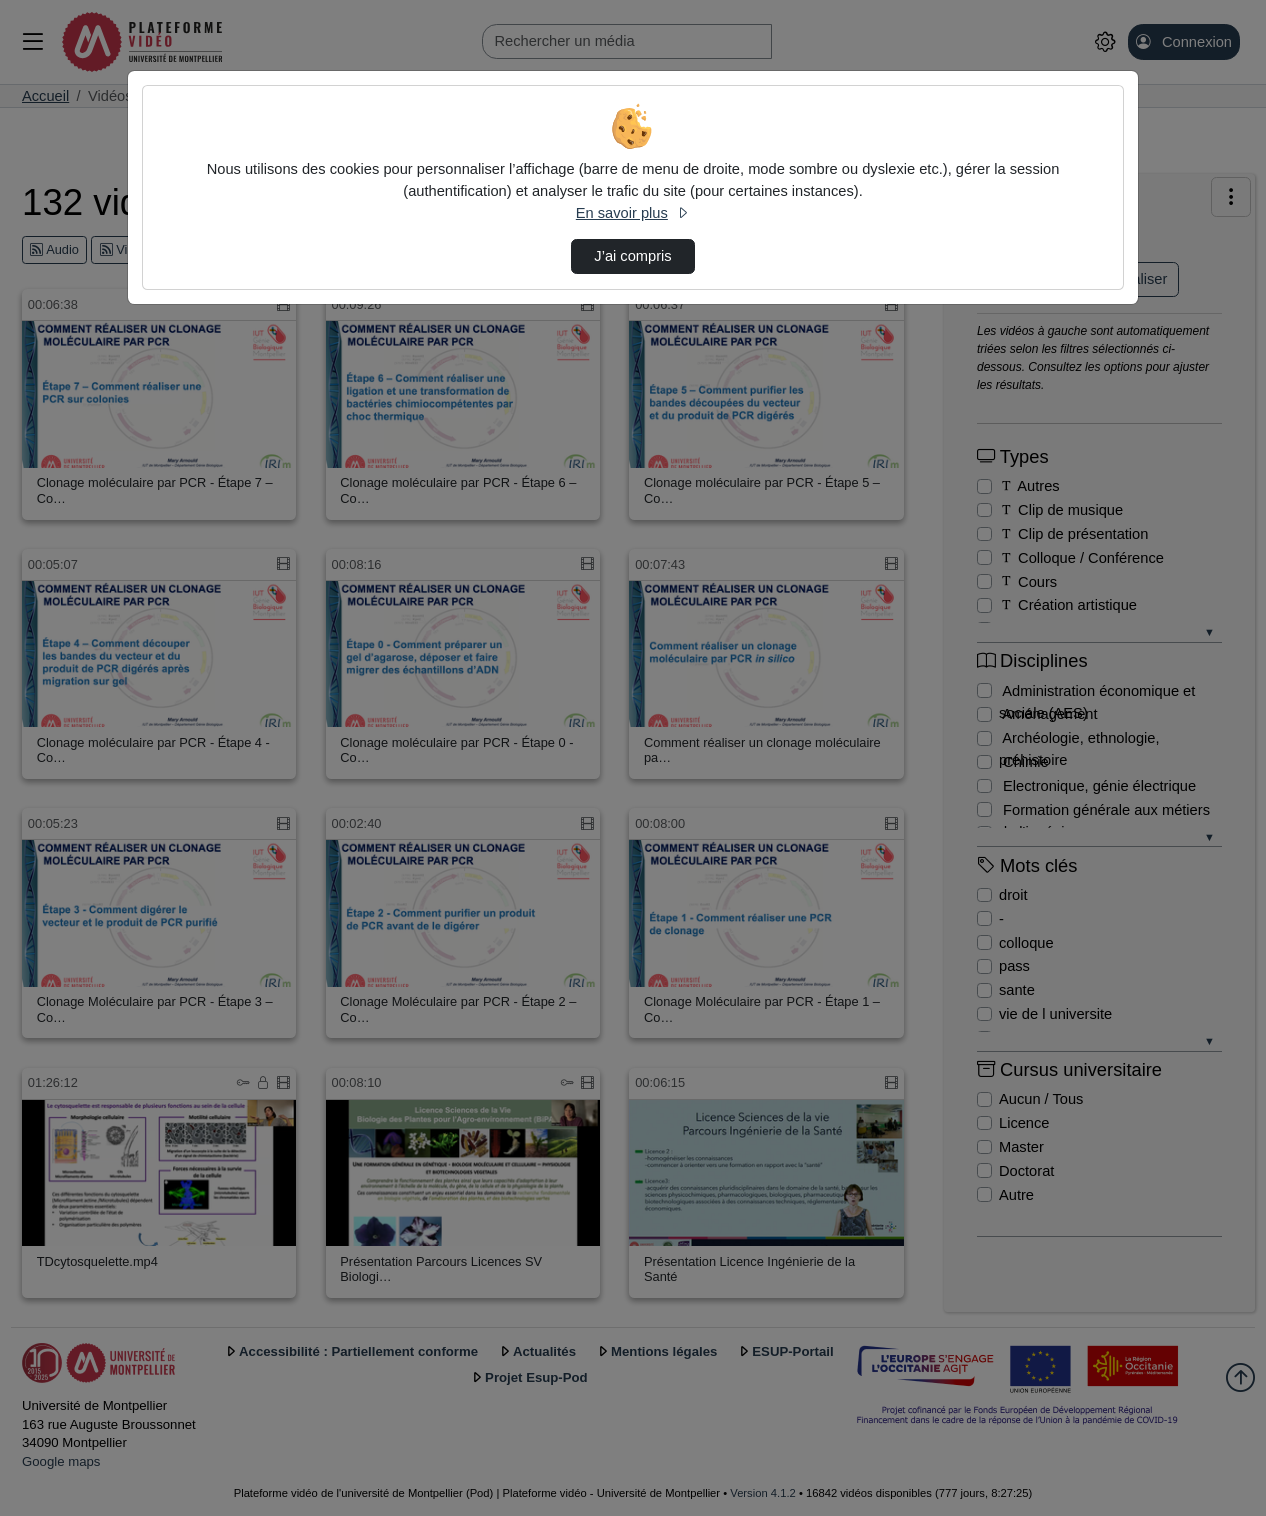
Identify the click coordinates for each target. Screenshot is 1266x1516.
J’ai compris (632, 256)
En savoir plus (633, 213)
